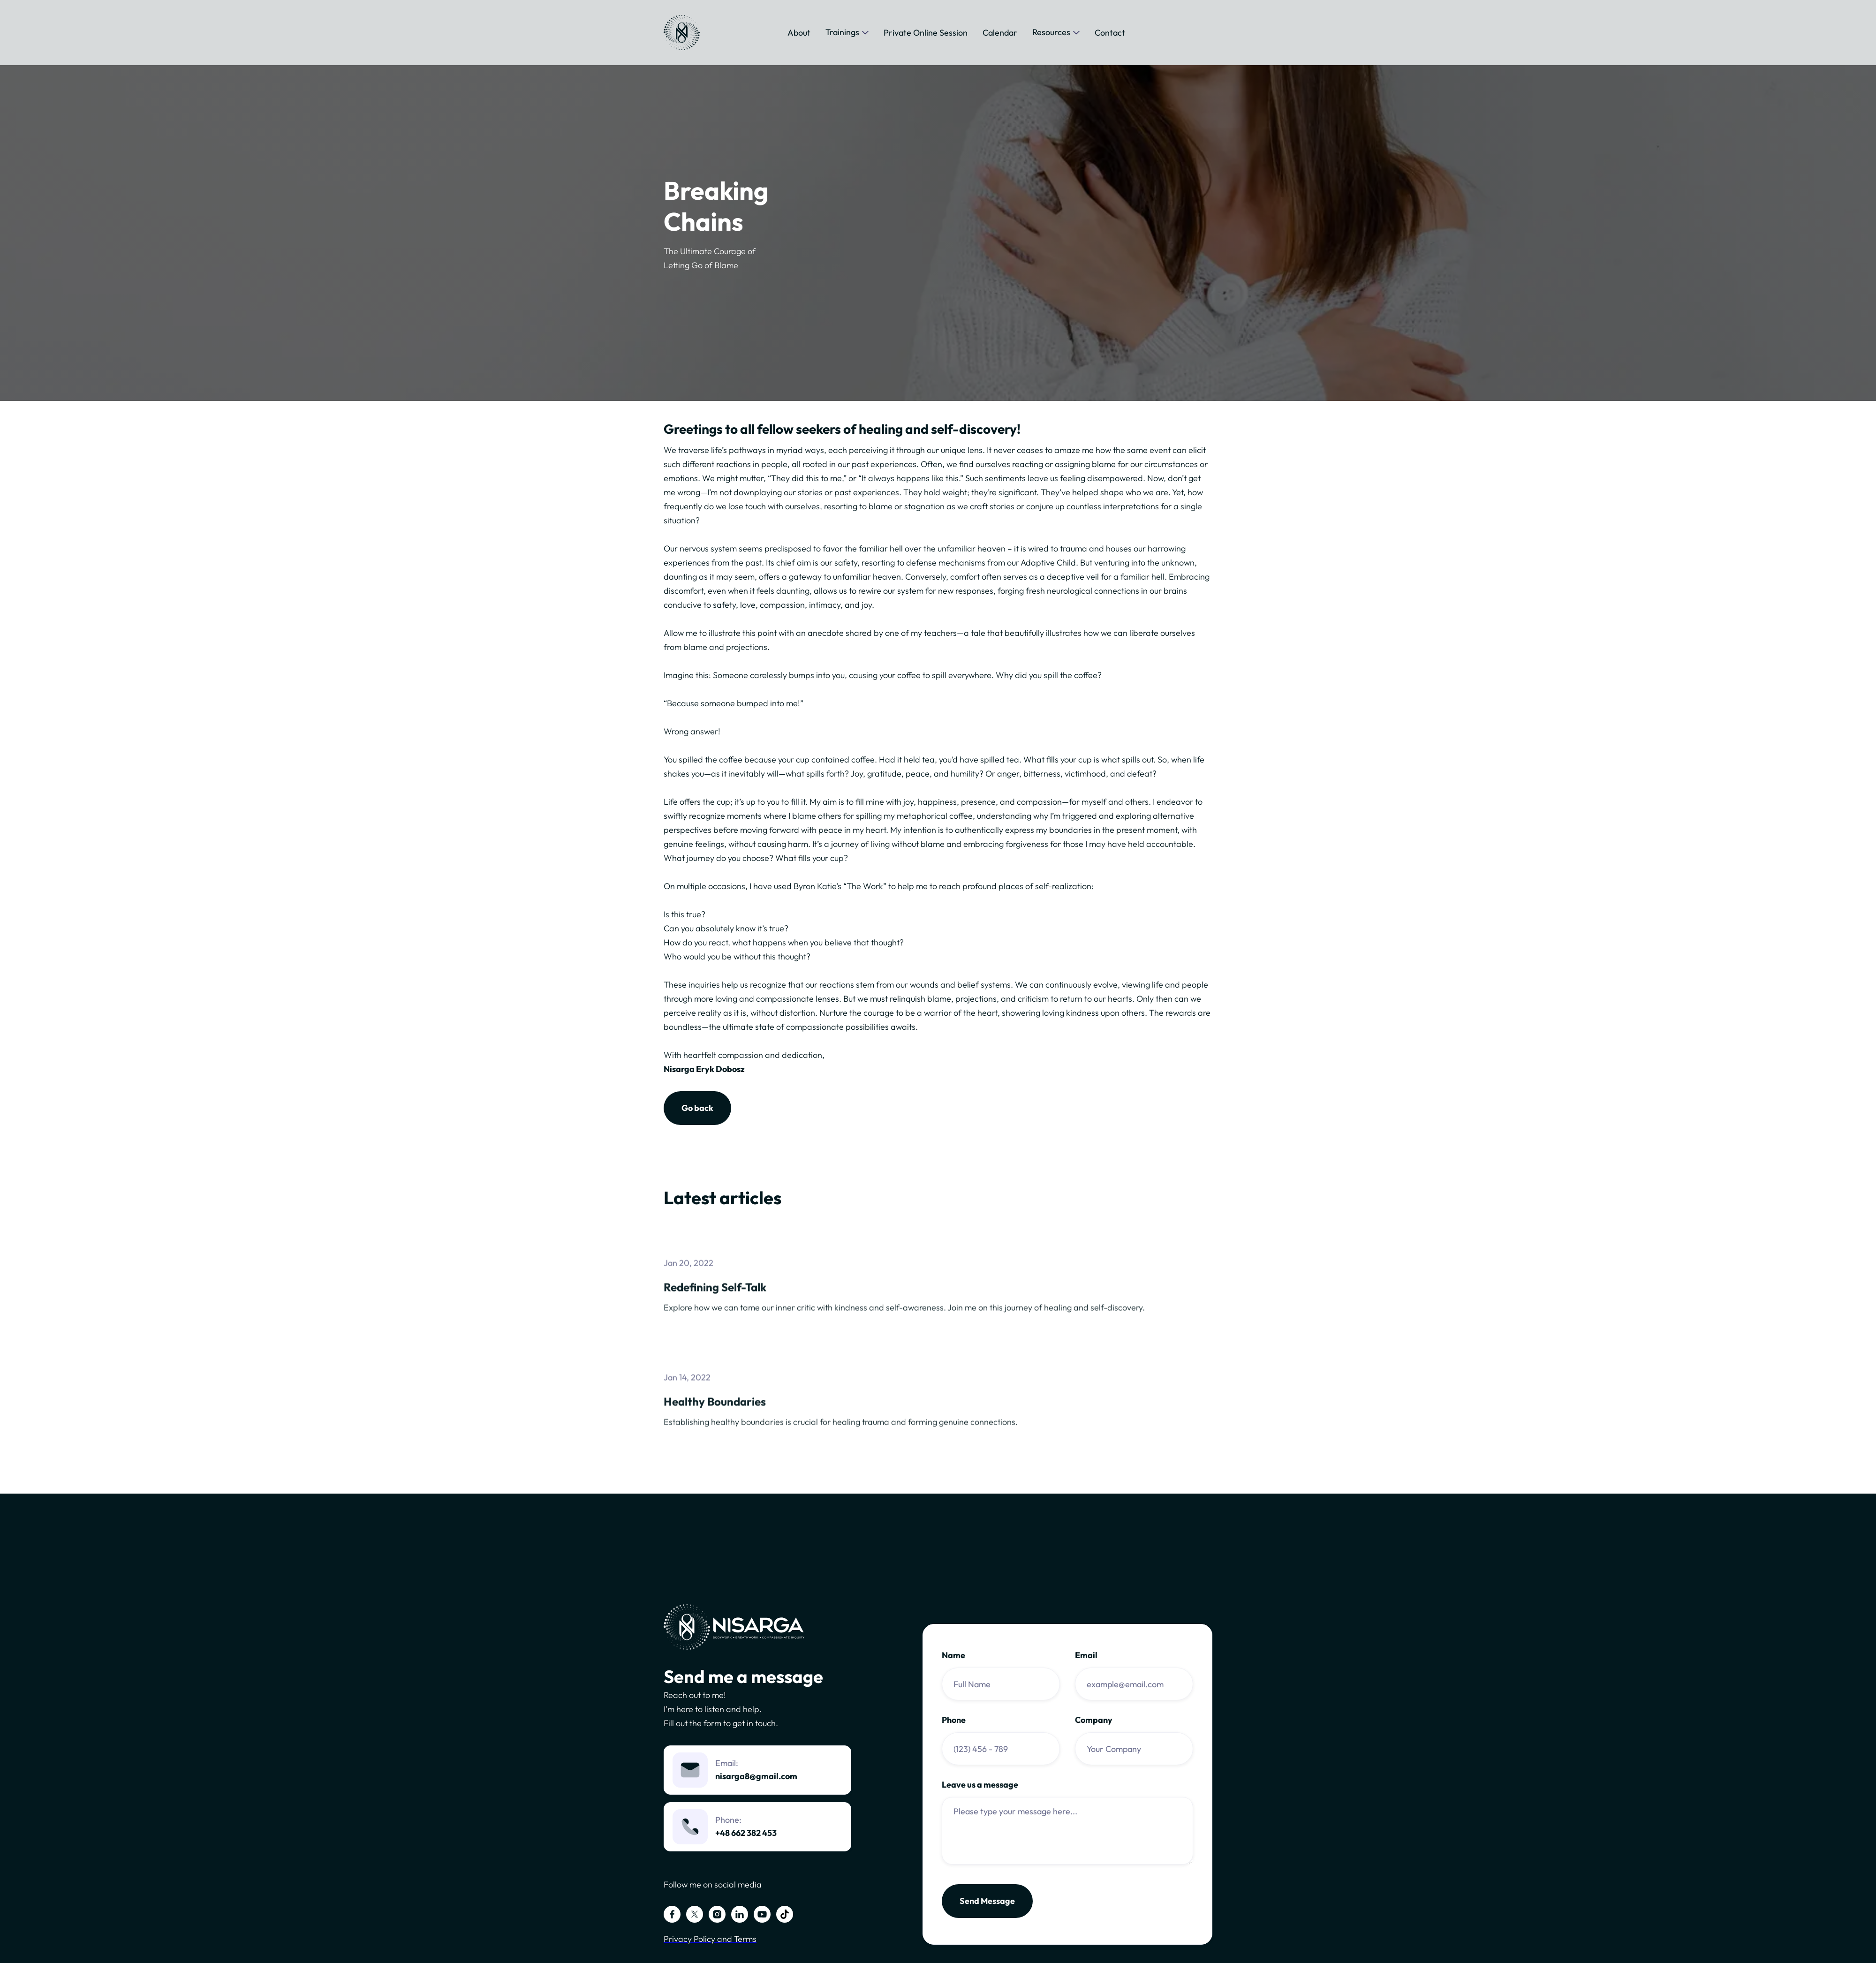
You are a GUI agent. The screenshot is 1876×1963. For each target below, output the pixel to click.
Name (953, 1655)
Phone (954, 1720)
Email (1086, 1655)
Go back (697, 1107)
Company (1093, 1720)
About (798, 33)
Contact (1110, 33)
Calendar (1000, 33)
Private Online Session (926, 33)
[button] (847, 32)
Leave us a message (980, 1784)
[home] (682, 32)
